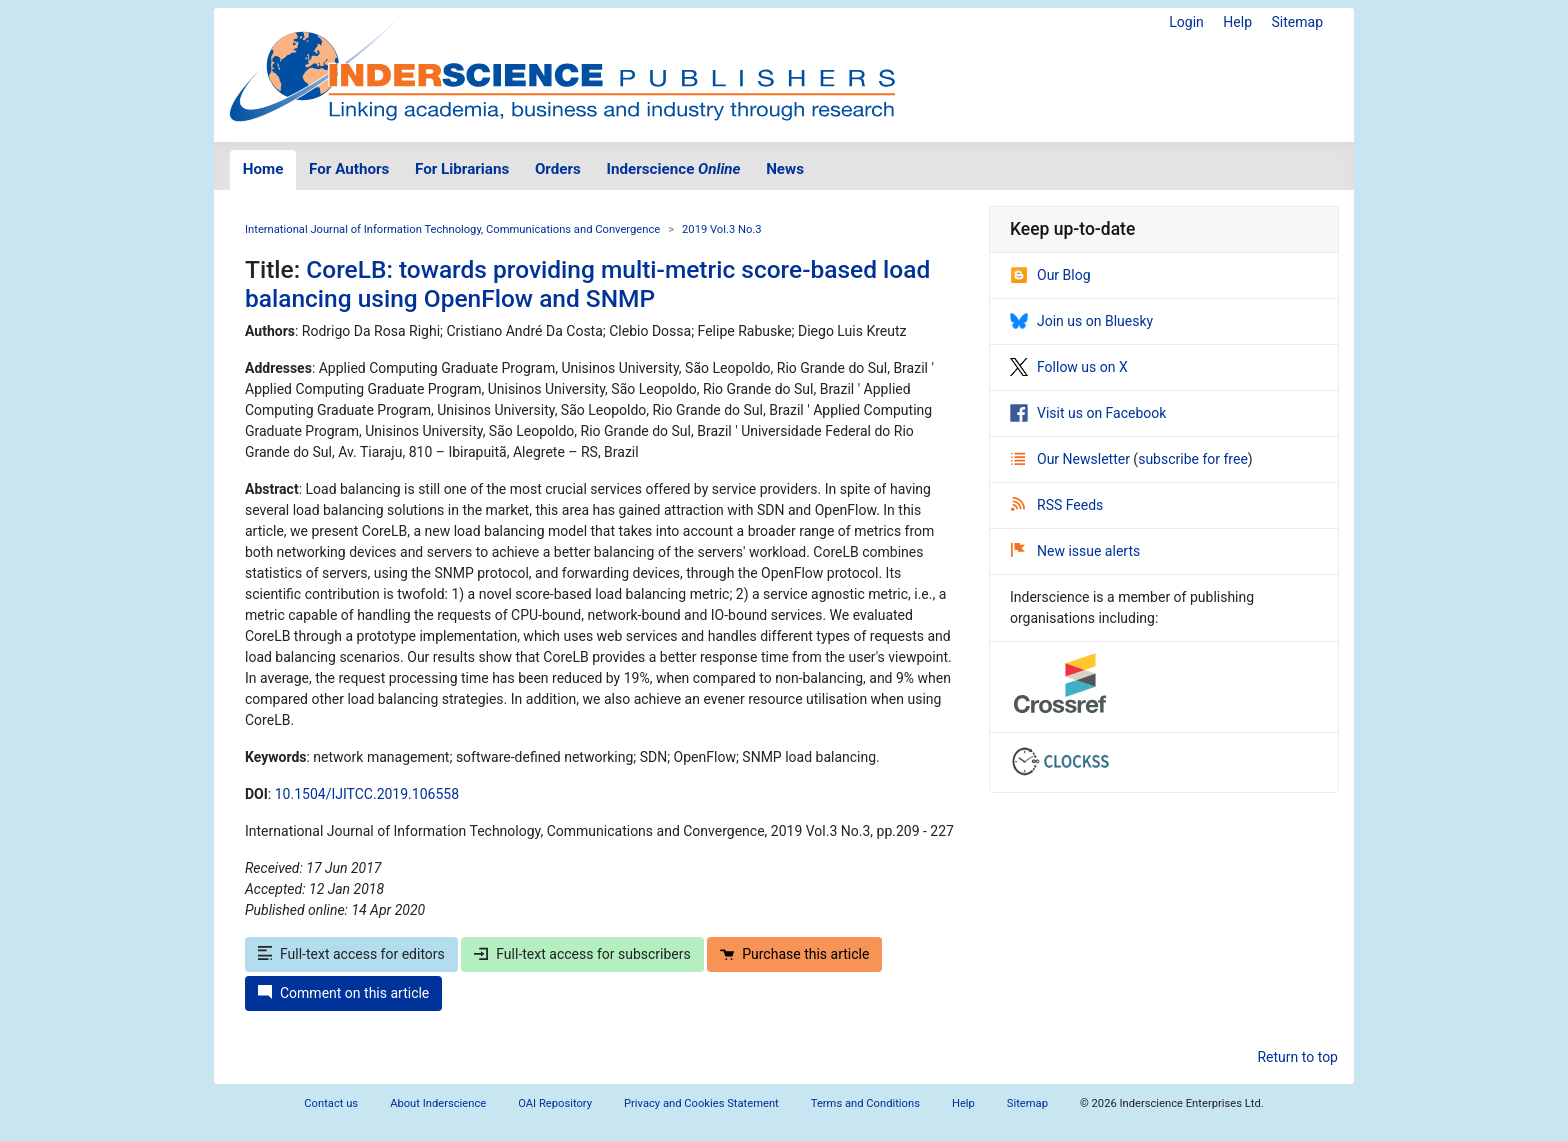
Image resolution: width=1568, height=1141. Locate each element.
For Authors (349, 169)
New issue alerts (1075, 551)
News (785, 169)
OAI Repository (555, 1103)
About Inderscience (438, 1103)
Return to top (1297, 1057)
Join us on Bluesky (1081, 321)
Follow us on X (1069, 367)
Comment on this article (343, 993)
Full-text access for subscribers (582, 954)
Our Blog (1050, 275)
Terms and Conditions (865, 1103)
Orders (558, 169)
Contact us (331, 1103)
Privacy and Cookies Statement (701, 1103)
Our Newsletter (1072, 459)
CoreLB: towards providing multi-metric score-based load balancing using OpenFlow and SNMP (587, 284)
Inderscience (674, 169)
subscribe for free (1193, 459)
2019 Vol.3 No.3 (722, 229)
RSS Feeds (1057, 505)
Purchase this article (794, 954)
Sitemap (1297, 22)
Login (1186, 22)
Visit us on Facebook (1088, 413)
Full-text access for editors (351, 954)
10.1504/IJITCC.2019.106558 (367, 794)
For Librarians (462, 169)
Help (1237, 22)
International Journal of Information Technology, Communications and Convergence (452, 229)
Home (263, 169)
